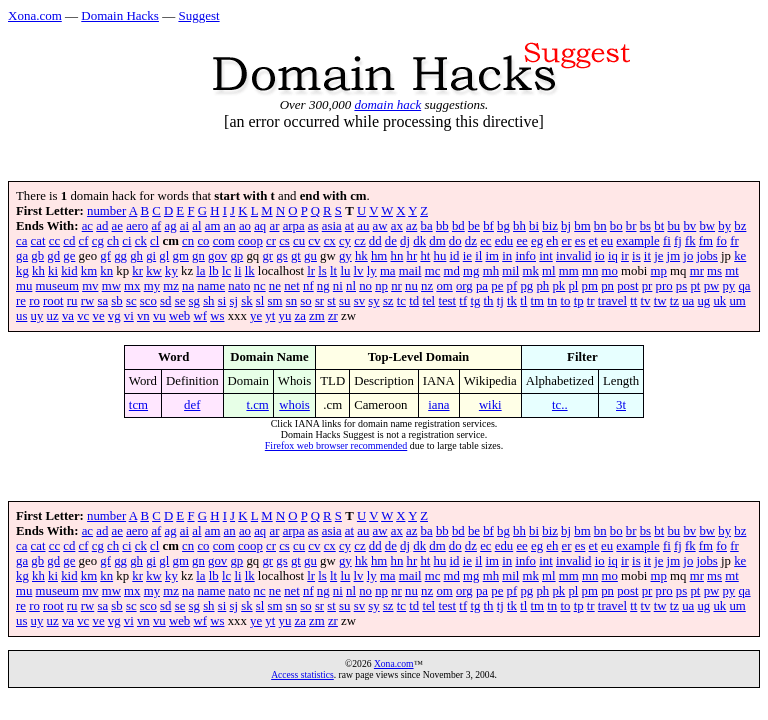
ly (372, 271)
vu (159, 316)
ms (714, 271)
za (300, 316)
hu (440, 256)
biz (550, 226)
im (493, 256)
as (313, 226)
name (211, 286)
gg (120, 256)
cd (69, 241)
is (636, 256)
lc (226, 271)
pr (647, 286)
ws (217, 316)
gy (345, 256)
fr (734, 241)
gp (236, 256)
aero (137, 226)
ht (425, 256)
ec (485, 241)
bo (616, 226)
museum (57, 286)
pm (590, 286)
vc (83, 316)
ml (549, 271)
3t (621, 405)
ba (427, 226)
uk (719, 301)
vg (114, 316)
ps (681, 286)
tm (538, 301)
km (89, 271)
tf (463, 301)
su (344, 301)
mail (410, 271)
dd (375, 241)
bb (442, 226)
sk (246, 301)
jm (674, 256)
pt (695, 286)
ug (703, 301)
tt (633, 301)
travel (612, 301)
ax (397, 226)
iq (613, 256)
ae (117, 226)
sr (319, 301)
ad (102, 226)
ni (338, 286)
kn (106, 271)
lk (250, 271)
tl (523, 301)
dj (405, 241)
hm (379, 256)
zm (317, 316)
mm (569, 271)
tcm (138, 405)
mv (90, 286)
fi (667, 241)
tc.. (560, 405)
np (381, 286)
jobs (707, 256)
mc (433, 271)
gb (37, 256)
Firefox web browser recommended (336, 445)
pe (497, 286)
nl (351, 286)
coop (250, 241)
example (637, 241)
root (53, 301)
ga (22, 256)
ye (256, 316)
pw (712, 286)
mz (171, 286)
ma (388, 271)
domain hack (387, 104)
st (331, 301)
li (237, 271)
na (188, 286)
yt (270, 316)
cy (345, 241)
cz (359, 241)
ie (467, 256)
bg (503, 226)
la (200, 271)
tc (401, 301)
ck (141, 241)
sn (291, 301)
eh (552, 241)
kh (38, 271)
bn (600, 226)
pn (607, 286)
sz (388, 301)
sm (275, 301)
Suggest (198, 15)
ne (275, 286)
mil (510, 271)
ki (53, 271)
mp (659, 271)
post (627, 286)
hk (361, 256)
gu (310, 256)
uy (37, 316)
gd (53, 256)
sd (165, 301)
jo (688, 256)
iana (438, 405)
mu (24, 286)
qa (744, 286)
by (724, 226)
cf (84, 241)
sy (373, 301)
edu (504, 241)
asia (332, 226)
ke (740, 256)
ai (184, 226)
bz (740, 226)
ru (72, 301)
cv (314, 241)
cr (271, 241)
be (474, 226)
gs (281, 256)
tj (500, 301)
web (179, 316)
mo (609, 271)
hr (412, 256)
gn (198, 256)
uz (53, 316)
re (21, 301)
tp (579, 301)
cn (188, 241)
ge (69, 256)
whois (294, 405)
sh (208, 301)
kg (22, 271)
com (224, 241)
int (546, 256)
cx (330, 241)
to (565, 301)
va (68, 316)
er (567, 241)
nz (427, 286)
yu (285, 316)
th (489, 301)
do (455, 241)
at (349, 226)
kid (69, 271)
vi (129, 316)
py (728, 286)
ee (521, 241)
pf (512, 286)
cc (54, 241)
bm (582, 226)
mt (732, 271)
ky (171, 271)
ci (126, 241)
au (363, 226)
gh (136, 256)
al (196, 226)
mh (491, 271)
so (305, 301)
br (631, 226)
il (478, 256)
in (507, 256)
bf (488, 226)
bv (689, 226)
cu (299, 241)
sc (131, 301)
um (737, 301)
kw (154, 271)
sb (116, 301)
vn (143, 316)
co (203, 241)
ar (274, 226)
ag (171, 226)
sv (359, 301)
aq (260, 226)
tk (512, 301)
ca (21, 241)
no (365, 286)
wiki (490, 405)
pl (573, 286)
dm (437, 241)
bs (645, 226)
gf (105, 256)
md (452, 271)
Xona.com (35, 15)
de (391, 241)
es (580, 241)
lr (311, 271)
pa (482, 286)
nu (411, 286)
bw (707, 226)
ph (542, 286)
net (292, 286)
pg (526, 286)
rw (88, 301)
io (600, 256)
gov (217, 256)
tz (674, 301)
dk (419, 241)
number (106, 211)
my (152, 286)
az (411, 226)
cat (38, 241)
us (21, 316)
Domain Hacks (120, 15)
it (647, 256)
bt (659, 226)
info (525, 256)
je (658, 256)
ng (323, 286)
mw (111, 286)
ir (625, 256)
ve (98, 316)
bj (566, 226)
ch (113, 241)
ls (322, 271)
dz (471, 241)
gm (181, 256)
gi (151, 256)
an (230, 226)
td (414, 301)
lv (359, 271)
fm (706, 241)
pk (558, 286)
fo (721, 241)
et (593, 241)
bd (458, 226)
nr (396, 286)
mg (471, 271)
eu (607, 241)
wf (200, 316)
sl (260, 301)
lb (214, 271)
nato (239, 286)
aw (380, 226)
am (213, 226)
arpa (294, 226)
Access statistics (302, 674)
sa (102, 301)
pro (664, 286)
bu (673, 226)
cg (98, 241)
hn (397, 256)
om (444, 286)
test (447, 301)
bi (534, 226)
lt (333, 271)
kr (137, 271)
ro (34, 301)
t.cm (257, 405)
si (222, 301)
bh (519, 226)
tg (475, 301)
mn (590, 271)
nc (260, 286)
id (455, 256)
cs (284, 241)
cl (154, 241)
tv (646, 301)
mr (697, 271)
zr (333, 316)
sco (148, 301)
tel (428, 301)
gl (164, 256)
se (180, 301)
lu (345, 271)
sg (194, 301)
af (156, 226)
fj (678, 241)
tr (591, 301)
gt (296, 256)
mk (531, 271)
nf (308, 286)
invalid (574, 256)
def (192, 405)
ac (87, 226)
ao (245, 226)
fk (690, 241)
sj (233, 301)
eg (537, 241)
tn (552, 301)
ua (688, 301)
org (464, 286)
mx (132, 286)
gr (267, 256)
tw (660, 301)
